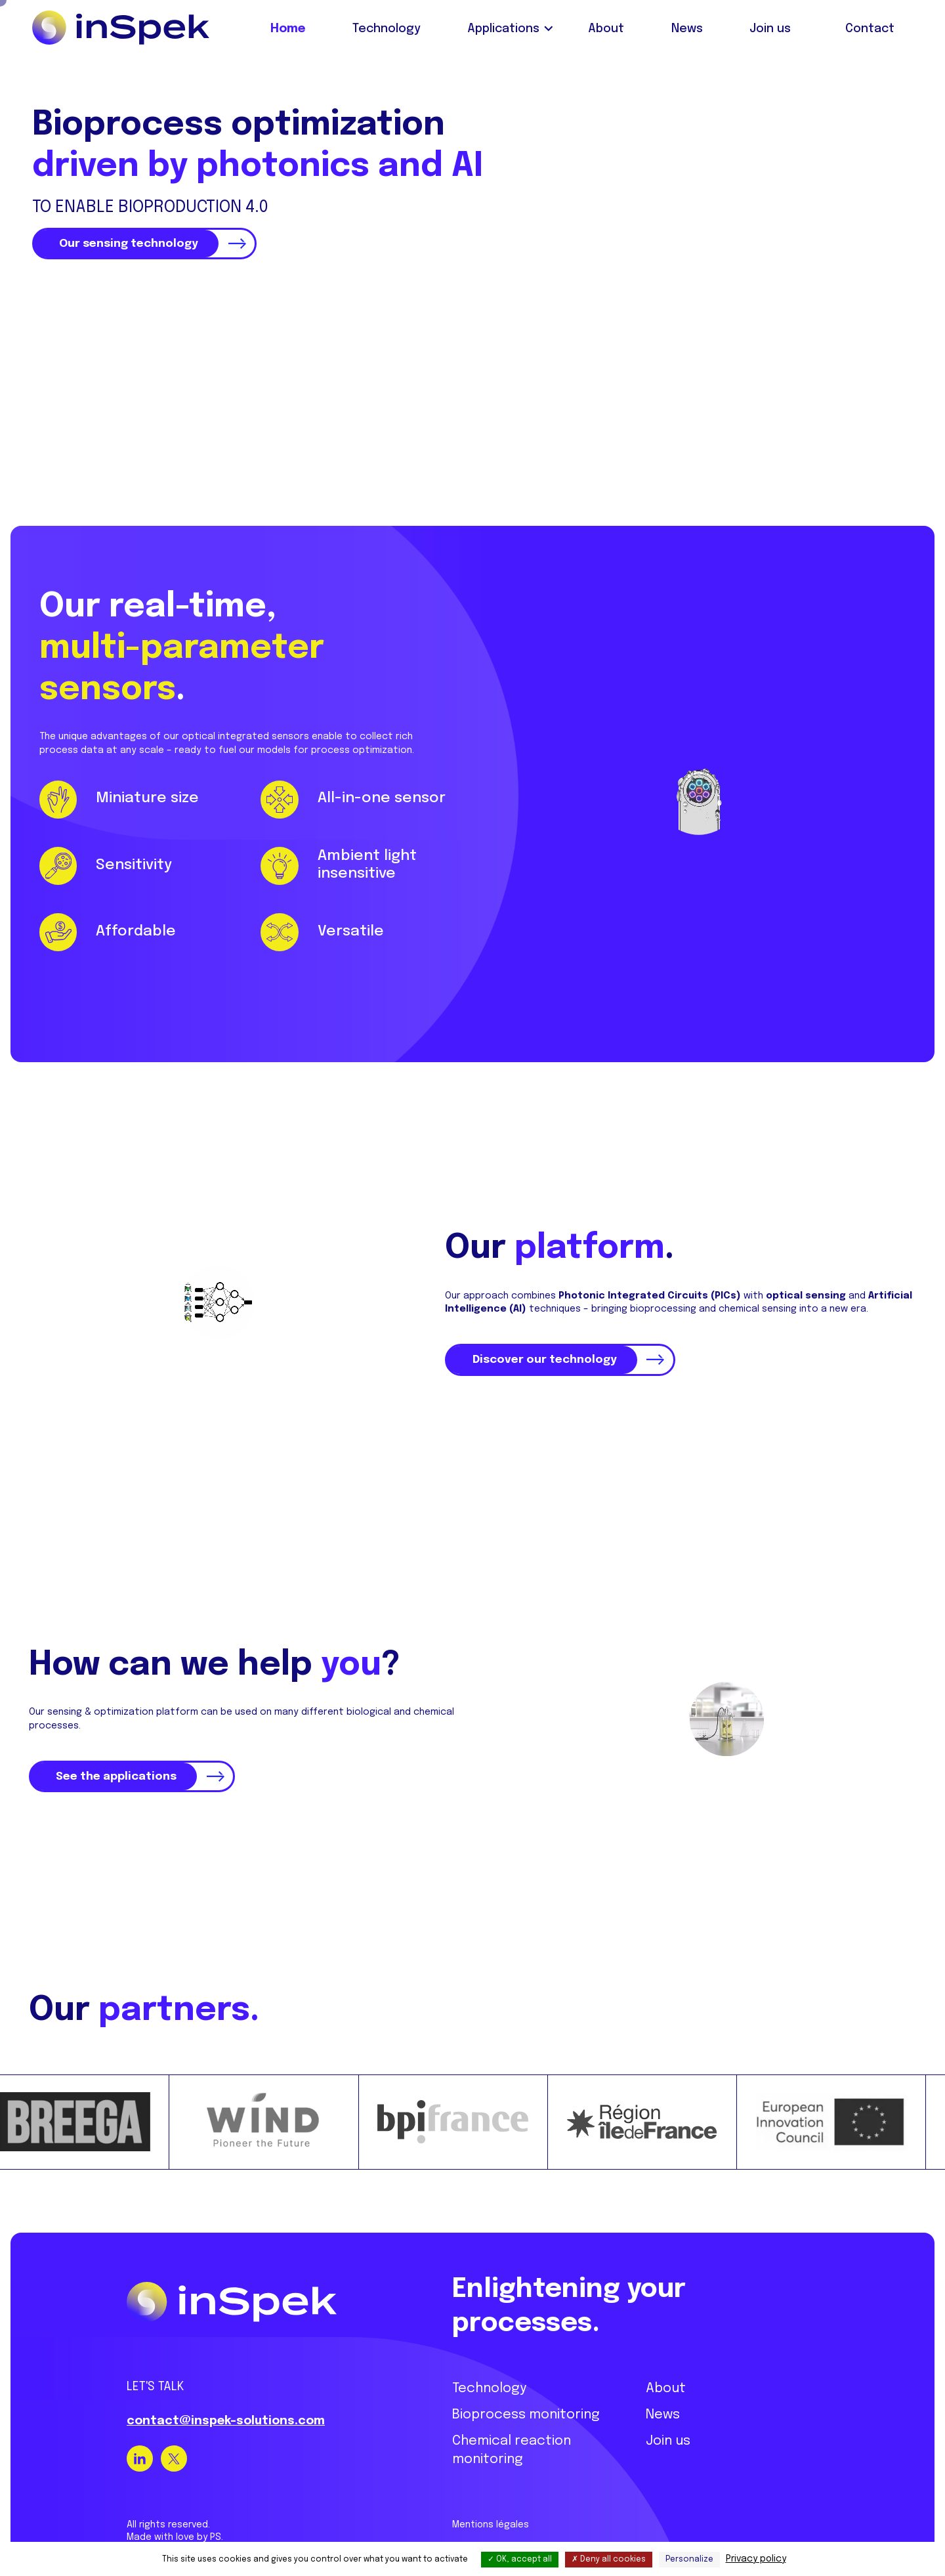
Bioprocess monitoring (526, 2399)
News (687, 29)
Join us (770, 29)
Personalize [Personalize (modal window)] (689, 2560)
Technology (386, 29)
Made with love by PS (174, 2521)
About (606, 29)
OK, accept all (520, 2560)
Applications (503, 29)
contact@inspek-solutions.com (226, 2405)
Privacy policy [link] (756, 2559)
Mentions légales (490, 2509)
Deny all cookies (609, 2560)
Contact (869, 29)
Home (287, 29)
